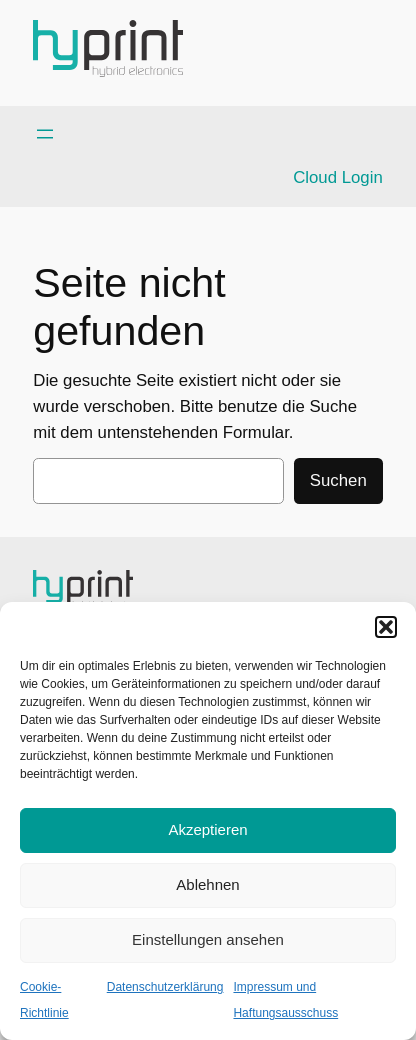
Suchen (338, 480)
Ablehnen (207, 884)
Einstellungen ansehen (208, 939)
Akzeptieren (207, 829)
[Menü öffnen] (45, 134)
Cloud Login (338, 177)
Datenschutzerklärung (165, 987)
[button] (386, 627)
